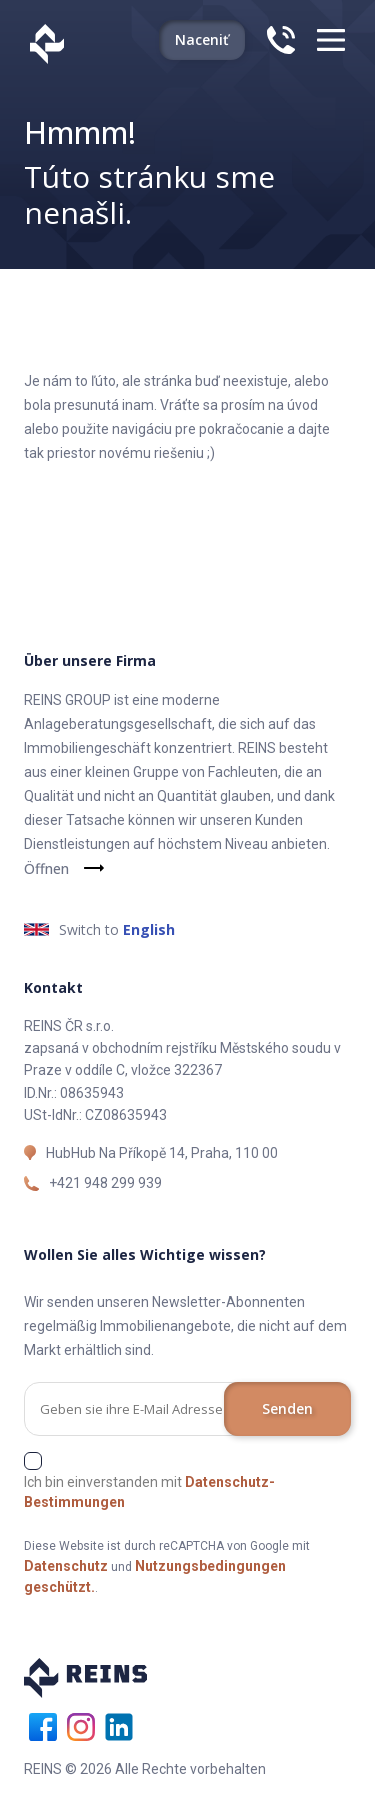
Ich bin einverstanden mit (149, 1492)
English (149, 929)
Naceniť (202, 39)
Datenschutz (66, 1566)
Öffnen (46, 868)
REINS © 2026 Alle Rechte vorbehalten (145, 1769)
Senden (287, 1408)
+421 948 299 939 (105, 1183)
